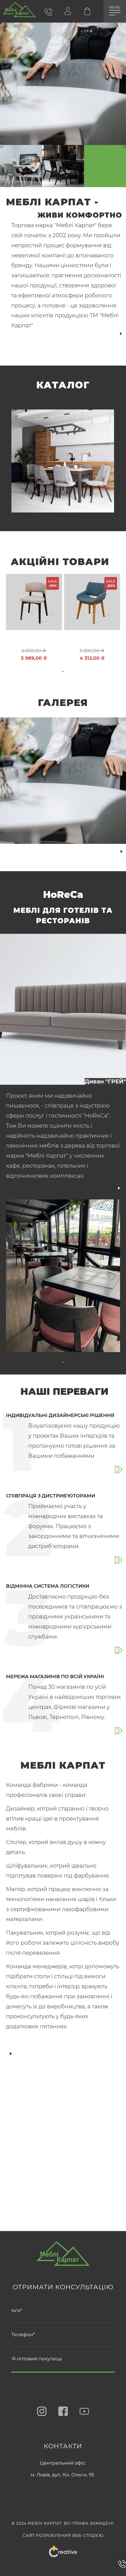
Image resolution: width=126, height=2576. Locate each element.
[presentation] (8, 135)
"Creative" (63, 2547)
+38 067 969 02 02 (63, 2487)
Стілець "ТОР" (34, 663)
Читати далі (105, 335)
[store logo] (19, 11)
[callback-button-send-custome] (63, 2340)
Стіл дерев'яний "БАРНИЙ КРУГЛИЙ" (92, 669)
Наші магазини (63, 2390)
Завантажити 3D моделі (63, 2376)
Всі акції (63, 715)
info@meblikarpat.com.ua (63, 2498)
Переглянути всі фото (93, 906)
